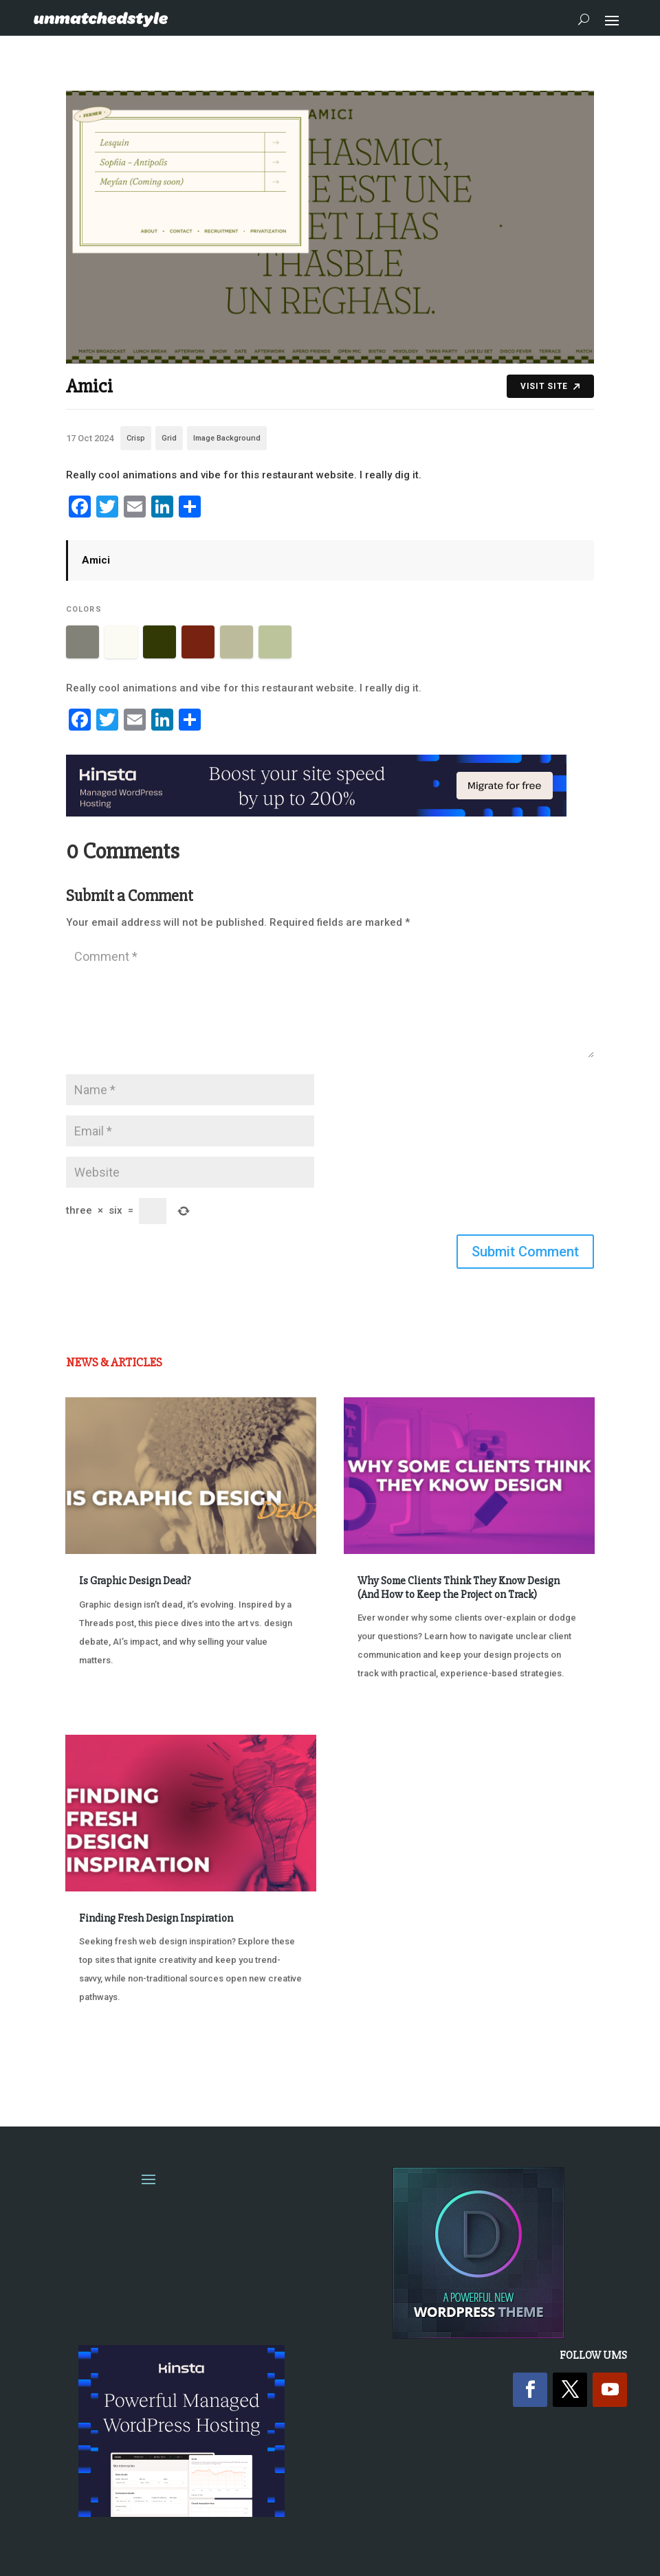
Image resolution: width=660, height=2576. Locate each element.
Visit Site (550, 386)
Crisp (135, 438)
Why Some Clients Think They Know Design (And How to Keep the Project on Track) (459, 1587)
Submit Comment (525, 1251)
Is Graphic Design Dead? (135, 1581)
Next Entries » (552, 2061)
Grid (169, 438)
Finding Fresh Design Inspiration (156, 1918)
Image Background (227, 438)
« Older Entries (111, 2061)
